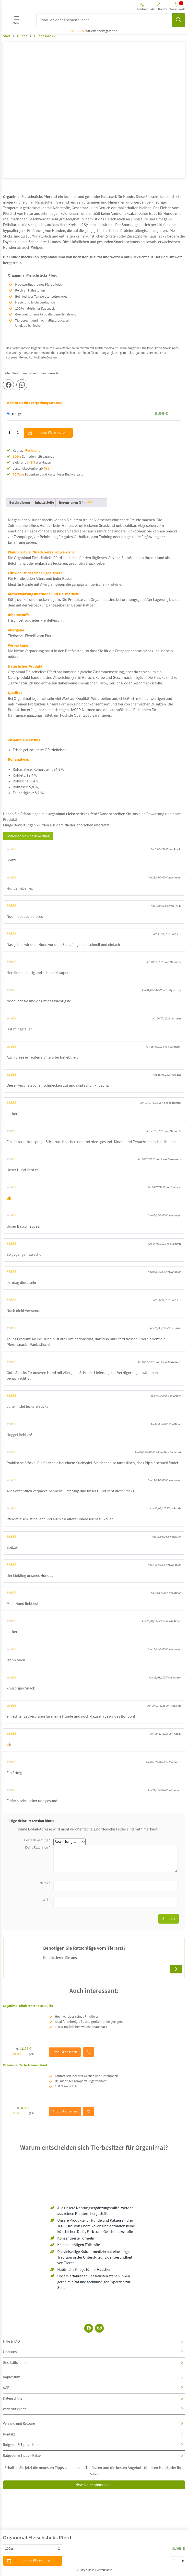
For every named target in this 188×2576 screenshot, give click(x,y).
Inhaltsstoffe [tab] (44, 502)
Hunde (22, 36)
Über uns (10, 2352)
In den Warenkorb (51, 432)
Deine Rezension (37, 1847)
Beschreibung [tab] (19, 502)
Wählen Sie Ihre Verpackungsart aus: (34, 402)
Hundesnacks (44, 36)
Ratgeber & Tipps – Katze (22, 2455)
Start (6, 36)
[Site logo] (32, 6)
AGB (6, 2388)
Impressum (11, 2377)
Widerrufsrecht (14, 2409)
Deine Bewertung (37, 1841)
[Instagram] (99, 2328)
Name (45, 1883)
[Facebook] (88, 2328)
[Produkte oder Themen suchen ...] (104, 20)
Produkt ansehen (65, 2052)
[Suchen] (178, 20)
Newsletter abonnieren (94, 2485)
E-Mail (45, 1899)
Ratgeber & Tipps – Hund (22, 2444)
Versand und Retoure (19, 2423)
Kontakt (9, 2434)
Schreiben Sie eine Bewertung (28, 836)
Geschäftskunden (16, 2362)
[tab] (81, 502)
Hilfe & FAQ (11, 2341)
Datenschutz (12, 2398)
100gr (16, 414)
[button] (158, 6)
